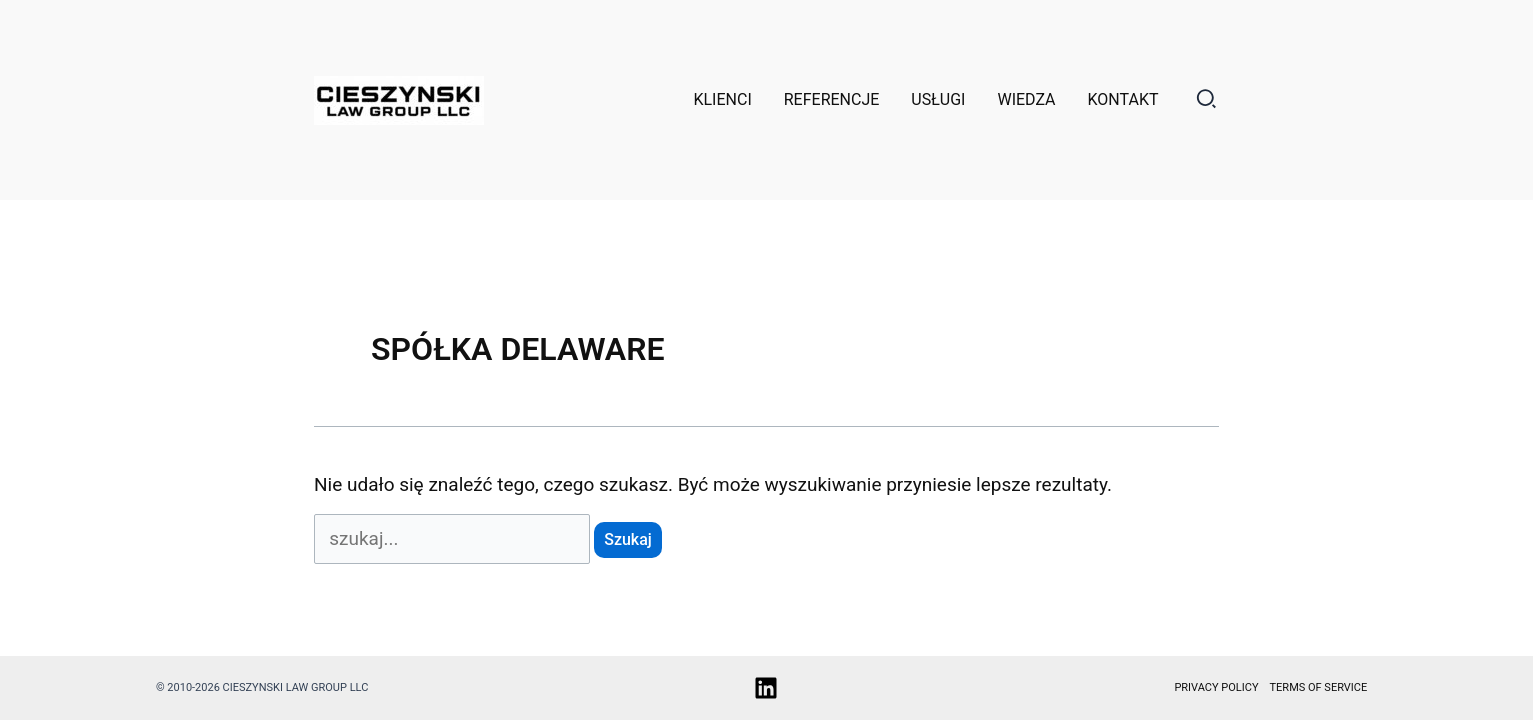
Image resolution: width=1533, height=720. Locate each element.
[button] (1207, 102)
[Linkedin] (766, 688)
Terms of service (1319, 687)
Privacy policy (1216, 687)
